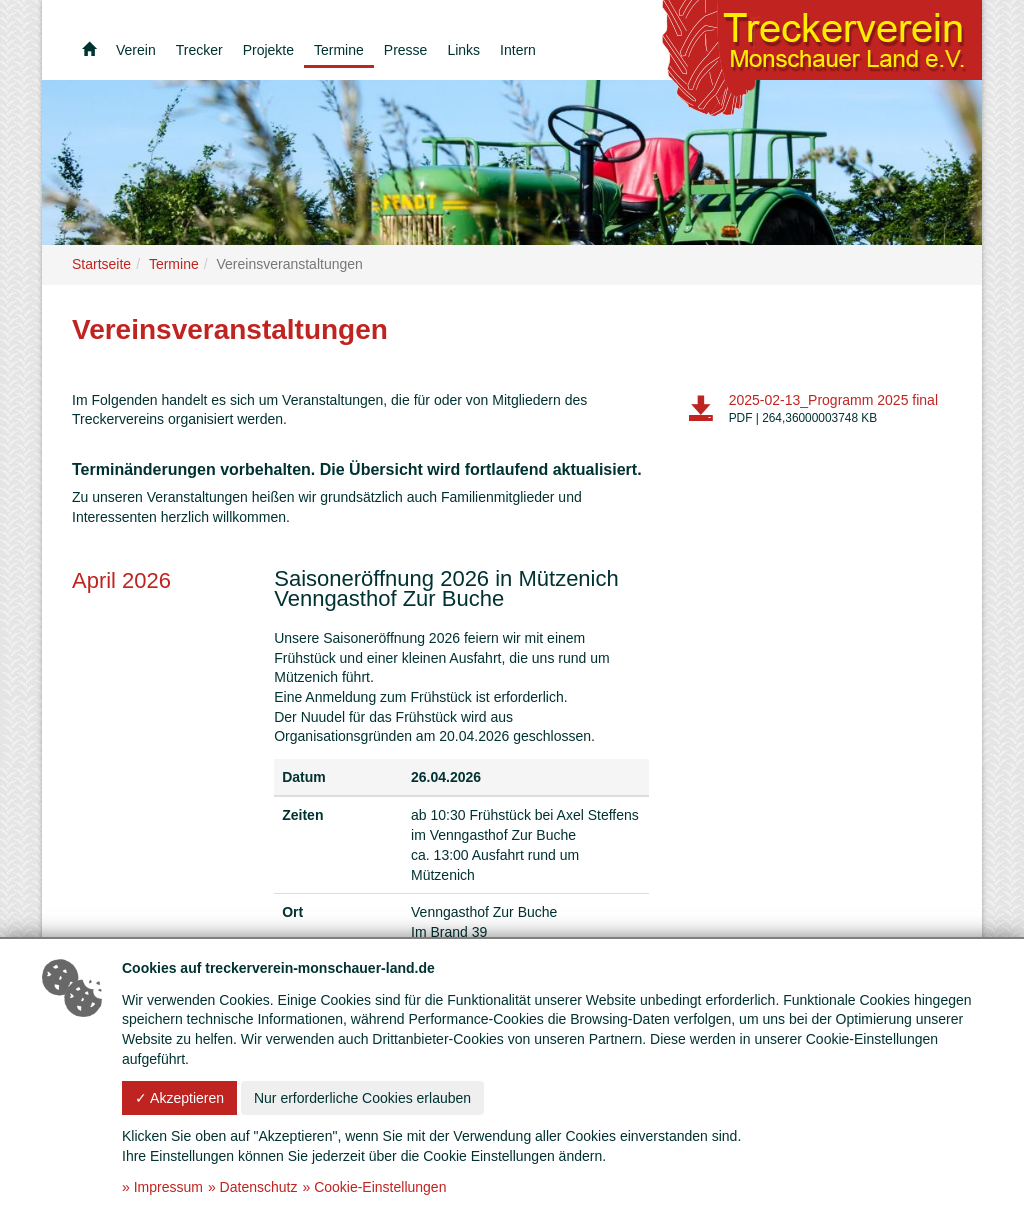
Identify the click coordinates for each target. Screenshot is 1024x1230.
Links (463, 50)
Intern (518, 50)
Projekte (268, 50)
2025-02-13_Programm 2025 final (833, 400)
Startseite (101, 264)
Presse (406, 50)
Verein (136, 50)
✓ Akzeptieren (179, 1098)
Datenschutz (259, 1187)
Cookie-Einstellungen (380, 1187)
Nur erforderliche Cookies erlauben (362, 1098)
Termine (339, 50)
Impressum (168, 1187)
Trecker (199, 50)
